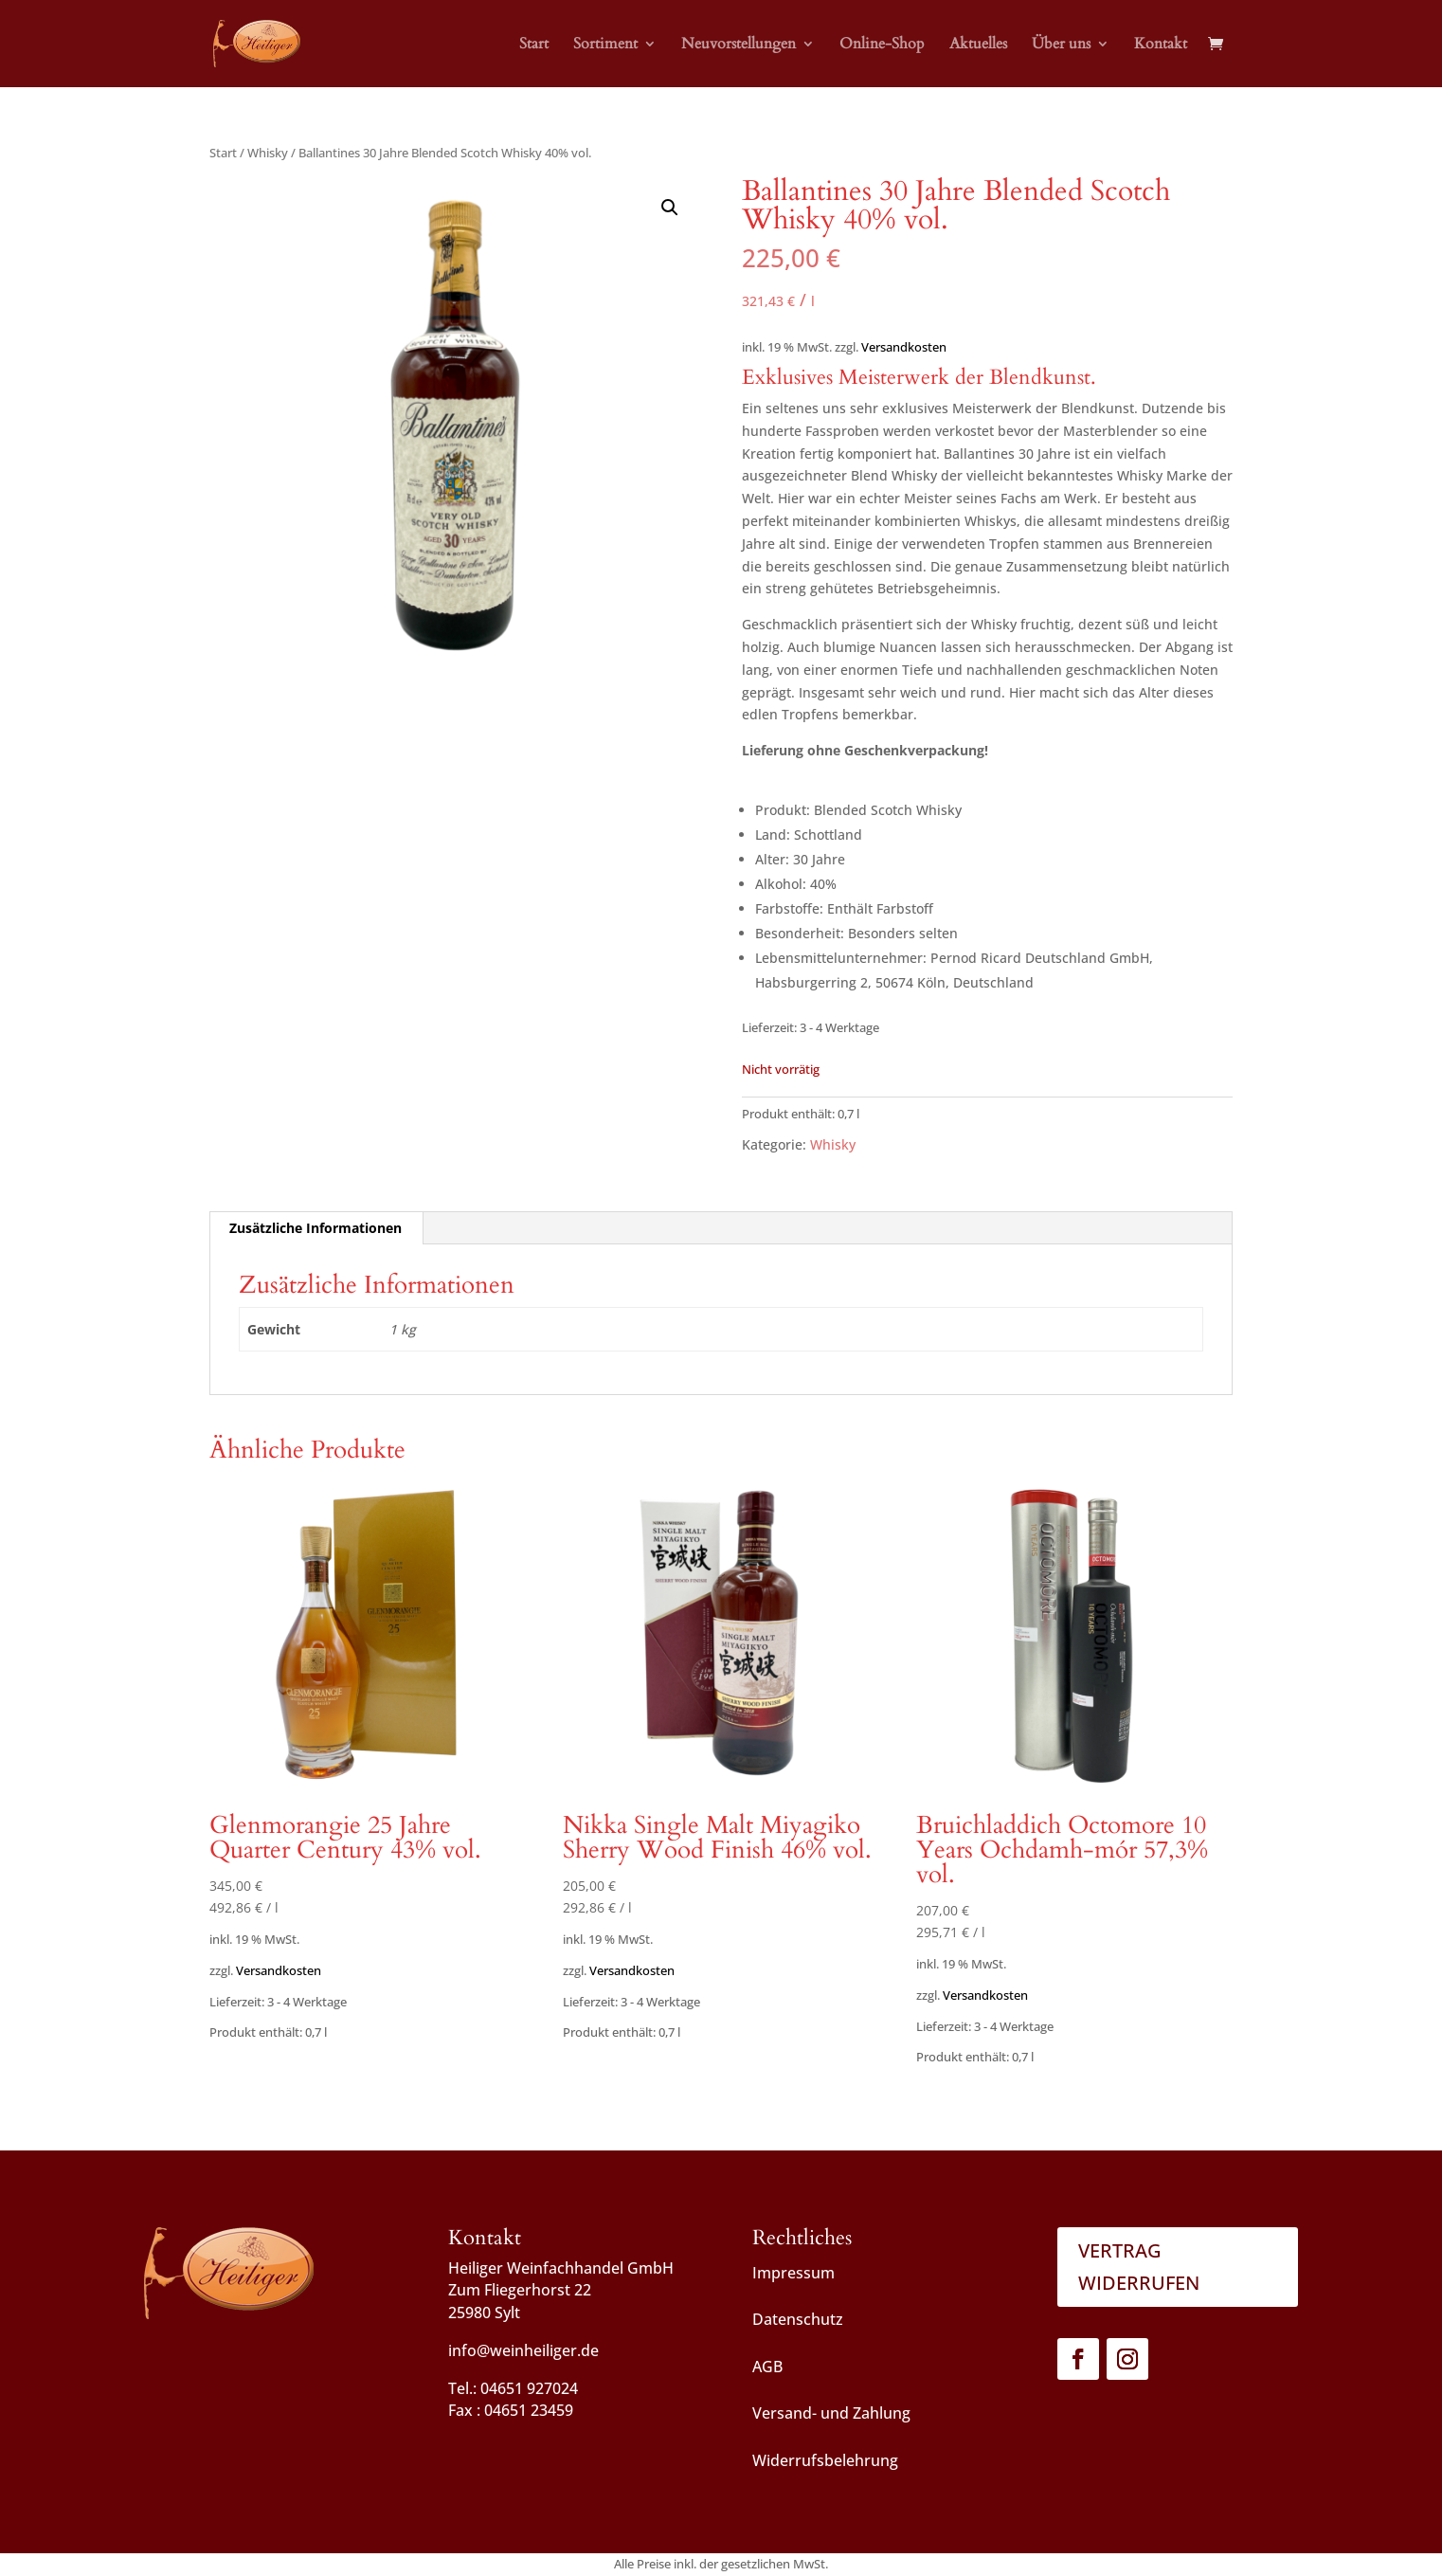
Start (534, 45)
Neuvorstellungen (738, 45)
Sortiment (605, 45)
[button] (670, 207)
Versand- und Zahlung (831, 2413)
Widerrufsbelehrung (825, 2460)
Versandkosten (903, 347)
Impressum (793, 2272)
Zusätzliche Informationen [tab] (315, 1228)
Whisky (267, 152)
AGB (767, 2366)
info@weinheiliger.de (523, 2350)
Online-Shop (882, 45)
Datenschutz (797, 2319)
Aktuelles (978, 45)
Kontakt (1160, 45)
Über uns (1061, 45)
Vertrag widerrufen (1138, 2266)
